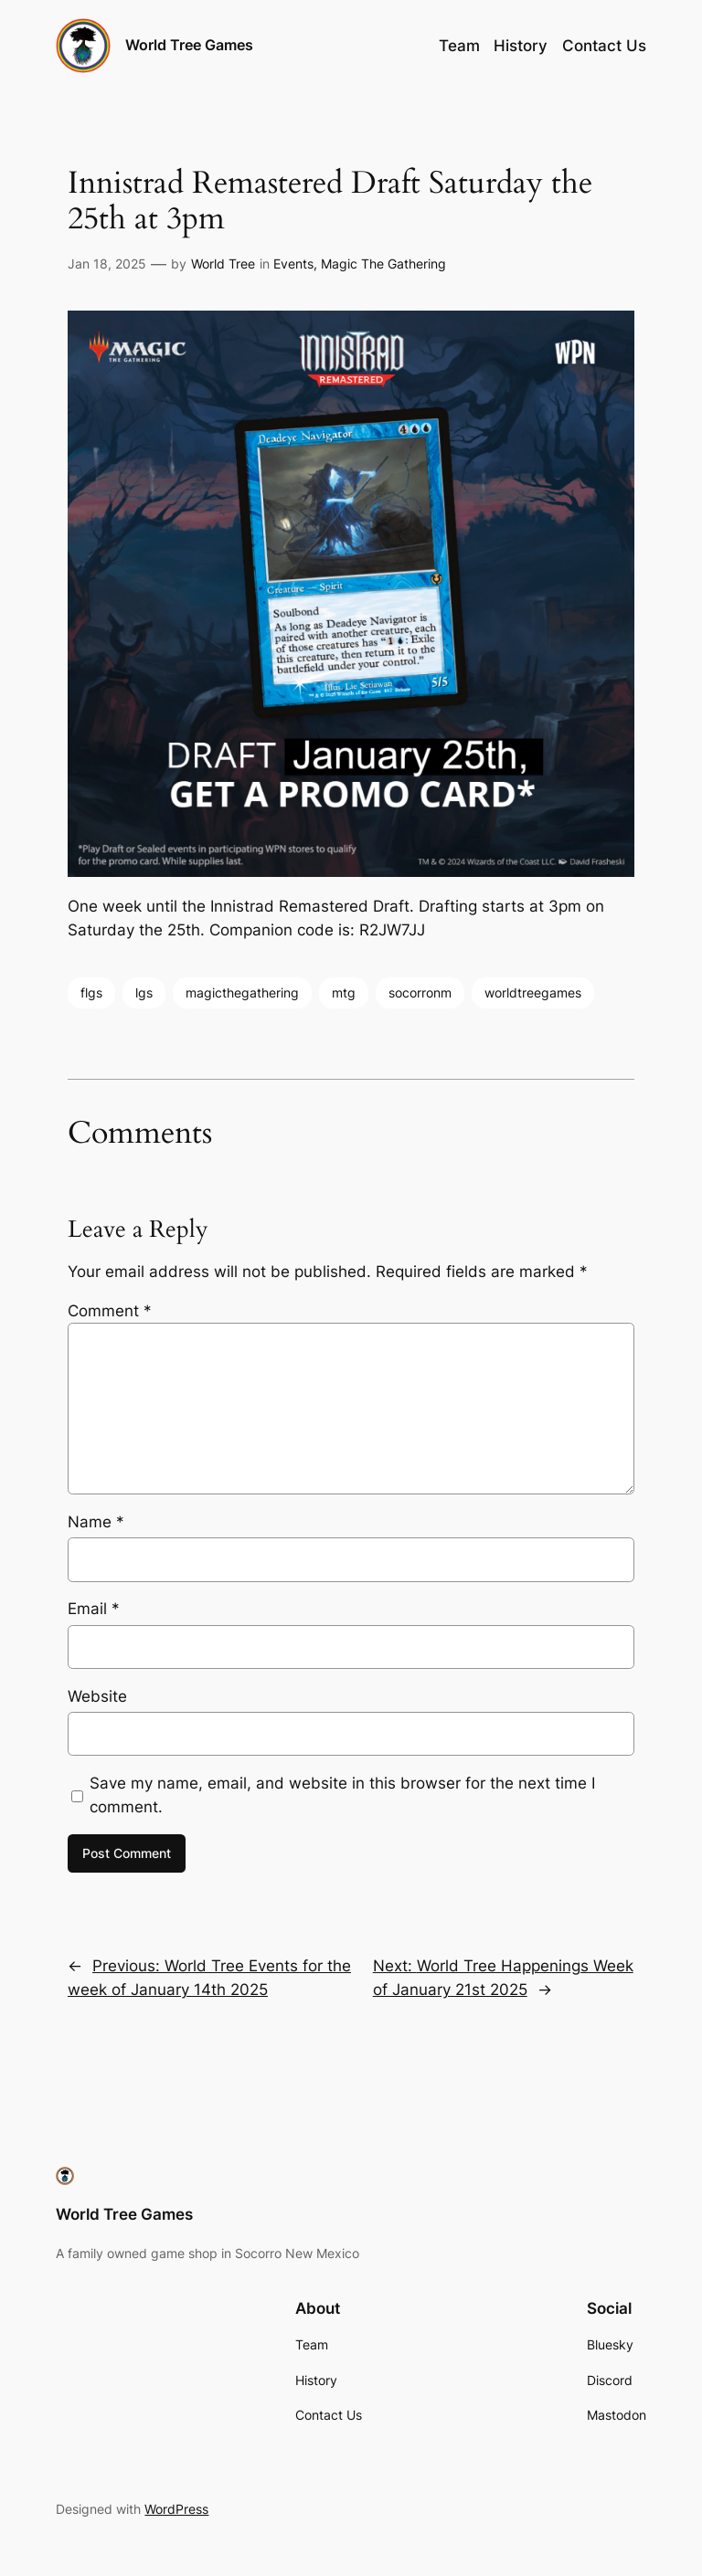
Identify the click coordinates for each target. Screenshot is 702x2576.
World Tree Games (189, 45)
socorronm (420, 992)
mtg (344, 992)
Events (293, 263)
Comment (110, 1311)
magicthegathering (242, 992)
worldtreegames (532, 992)
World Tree (223, 263)
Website (97, 1696)
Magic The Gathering (383, 263)
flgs (91, 992)
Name (96, 1522)
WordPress (176, 2509)
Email (94, 1608)
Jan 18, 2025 (107, 263)
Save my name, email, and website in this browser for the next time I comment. (342, 1795)
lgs (144, 992)
